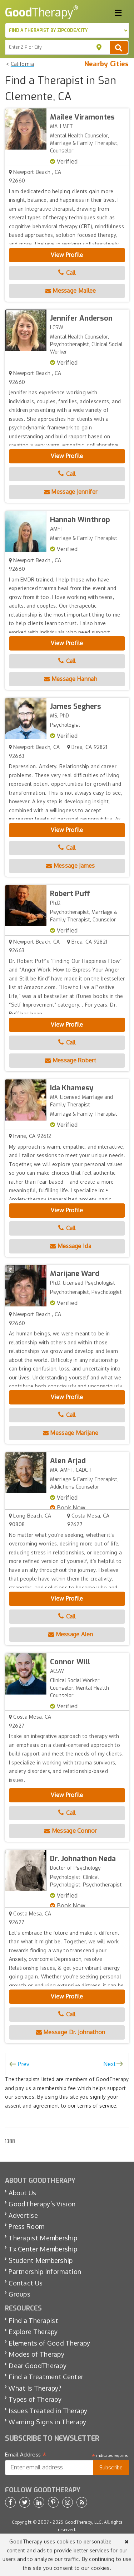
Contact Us (26, 2283)
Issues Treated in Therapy (48, 2411)
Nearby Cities (106, 64)
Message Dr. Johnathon (70, 2032)
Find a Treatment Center (46, 2377)
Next (109, 2064)
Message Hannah (70, 678)
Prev (23, 2064)
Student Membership (41, 2260)
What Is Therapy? (35, 2388)
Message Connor (70, 1830)
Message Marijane (70, 1432)
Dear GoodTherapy (37, 2366)
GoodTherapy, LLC (83, 2522)
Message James (70, 865)
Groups (19, 2294)
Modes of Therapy (36, 2354)
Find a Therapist (33, 2320)
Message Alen (70, 1634)
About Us (22, 2193)
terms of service (97, 2106)
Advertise (23, 2215)
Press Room (26, 2226)
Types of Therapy (35, 2399)
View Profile (67, 254)
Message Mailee (70, 290)
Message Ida (70, 1246)
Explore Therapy (33, 2332)
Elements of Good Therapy (49, 2343)
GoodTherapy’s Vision (42, 2204)
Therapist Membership (43, 2238)
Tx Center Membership (43, 2249)
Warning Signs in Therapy (47, 2422)
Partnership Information (45, 2271)
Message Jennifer (70, 491)
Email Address (26, 2454)
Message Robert (70, 1060)
